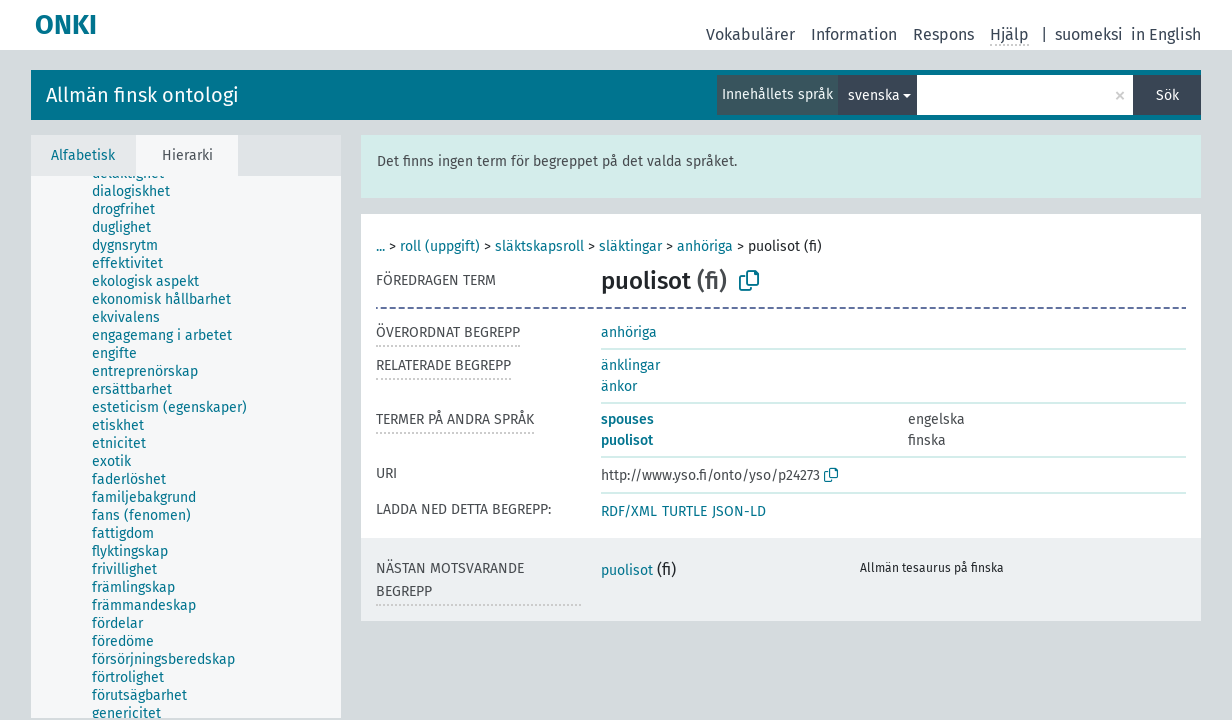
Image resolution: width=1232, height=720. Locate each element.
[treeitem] (139, 192)
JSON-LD (739, 511)
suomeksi (1089, 34)
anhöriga (705, 246)
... (380, 246)
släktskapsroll (539, 246)
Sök (1167, 95)
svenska (874, 95)
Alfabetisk (83, 155)
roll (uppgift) (440, 246)
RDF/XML (629, 511)
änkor (619, 386)
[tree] (186, 447)
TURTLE (684, 511)
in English (1166, 34)
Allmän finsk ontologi (142, 95)
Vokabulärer (750, 34)
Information (854, 34)
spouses (627, 419)
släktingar (630, 246)
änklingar (630, 365)
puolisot (627, 440)
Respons (943, 34)
